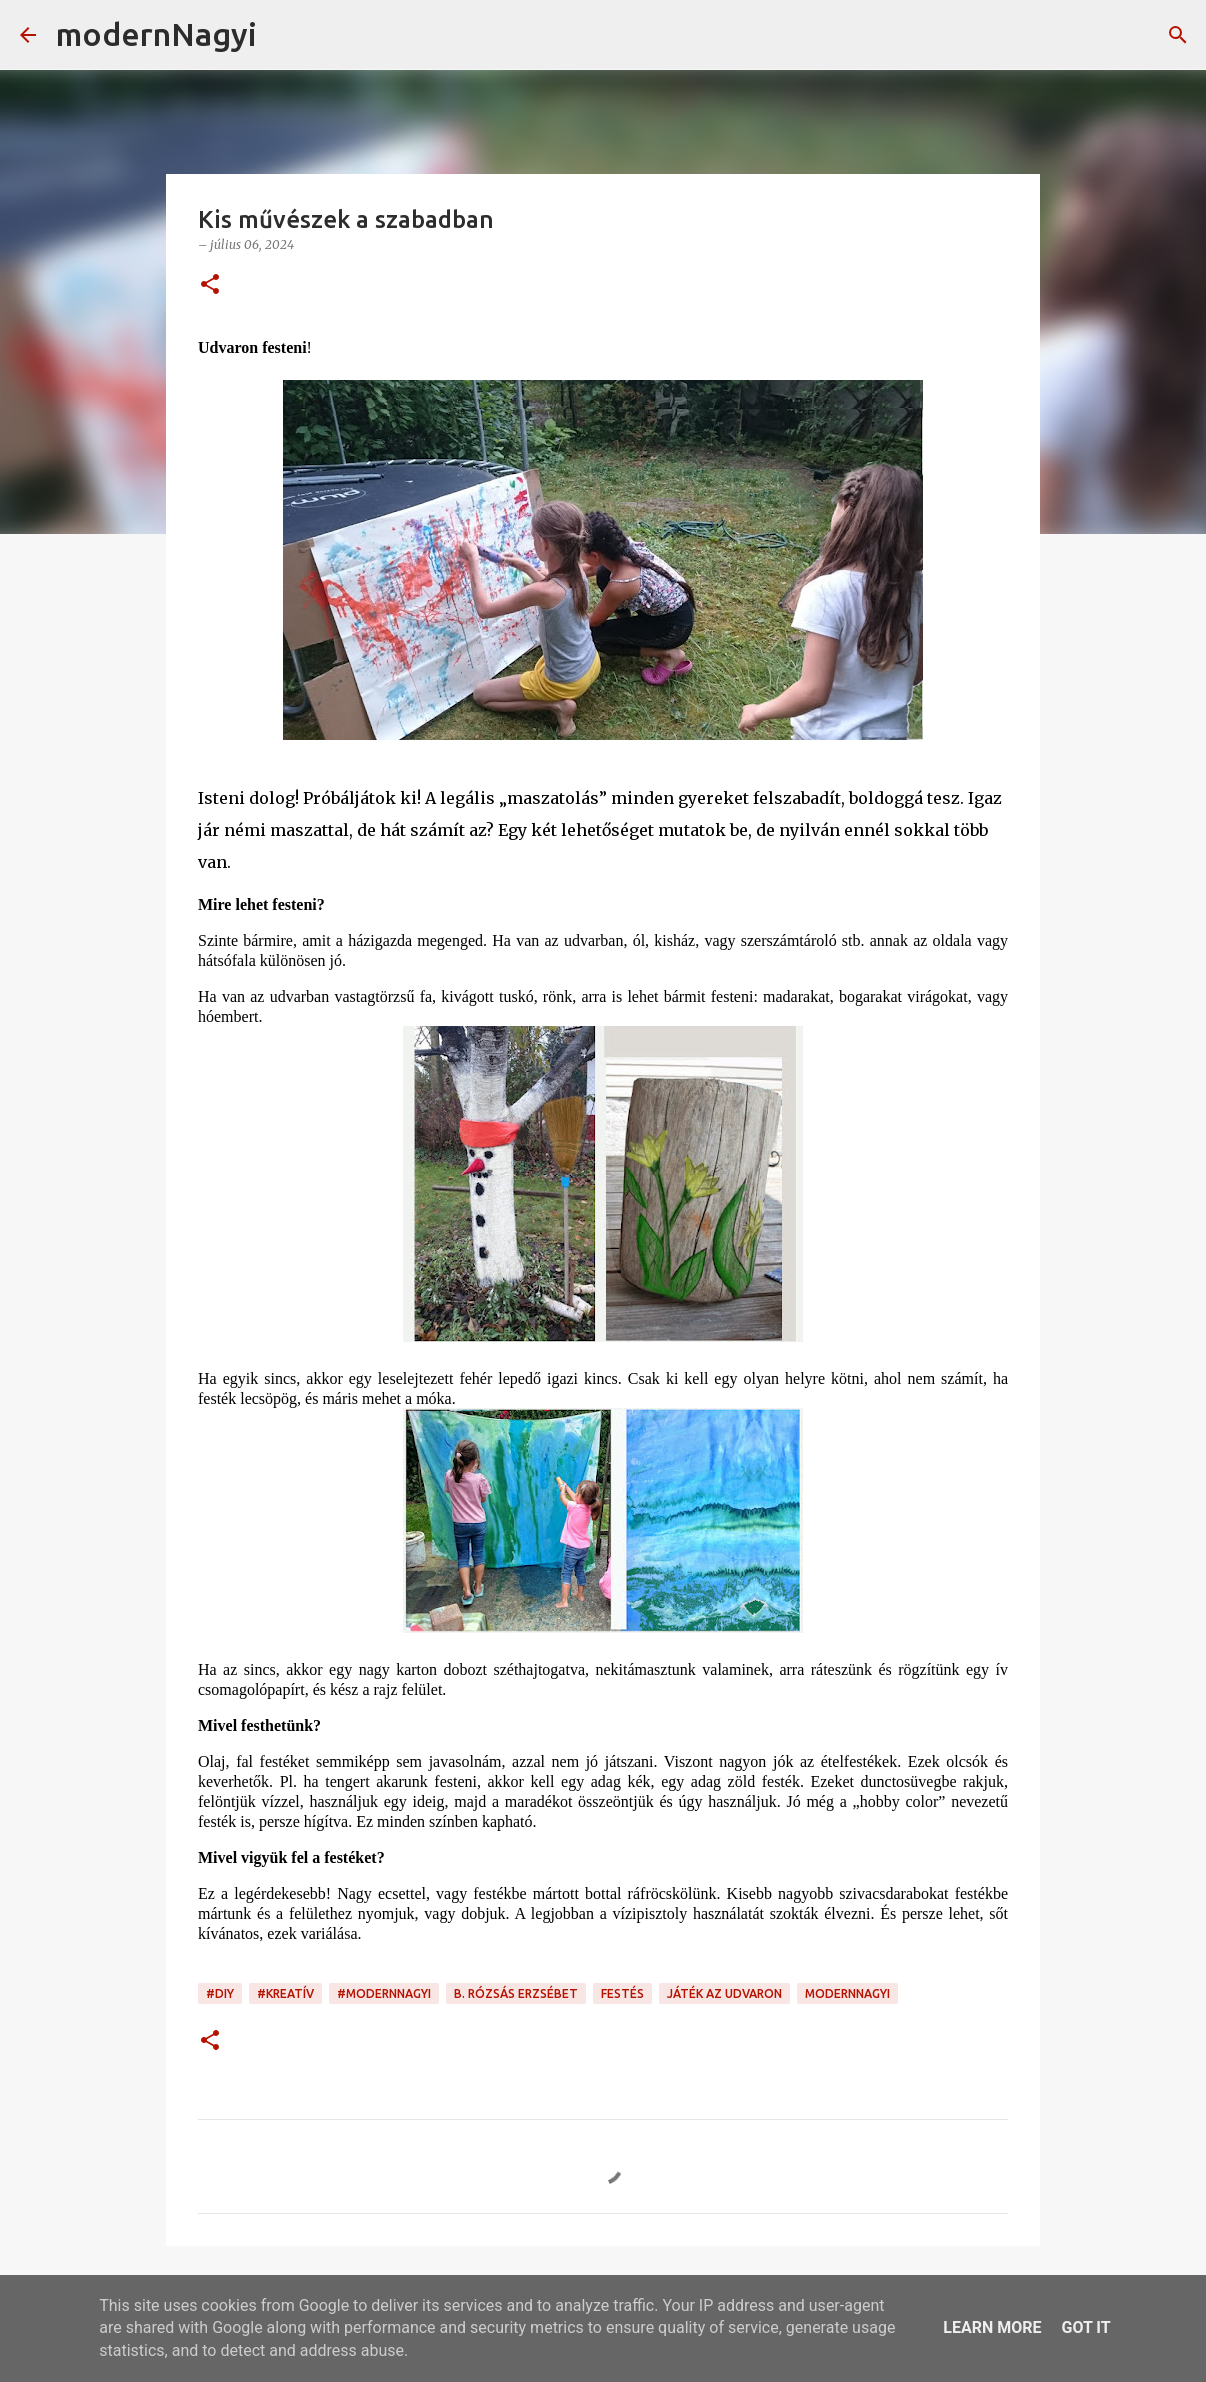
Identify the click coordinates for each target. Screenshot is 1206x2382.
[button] (210, 285)
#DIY (220, 1993)
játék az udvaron (724, 1993)
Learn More (992, 2327)
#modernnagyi (384, 1993)
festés (622, 1993)
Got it (1085, 2327)
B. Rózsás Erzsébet (516, 1993)
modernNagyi (156, 34)
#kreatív (285, 1993)
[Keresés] (285, 35)
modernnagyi (847, 1993)
